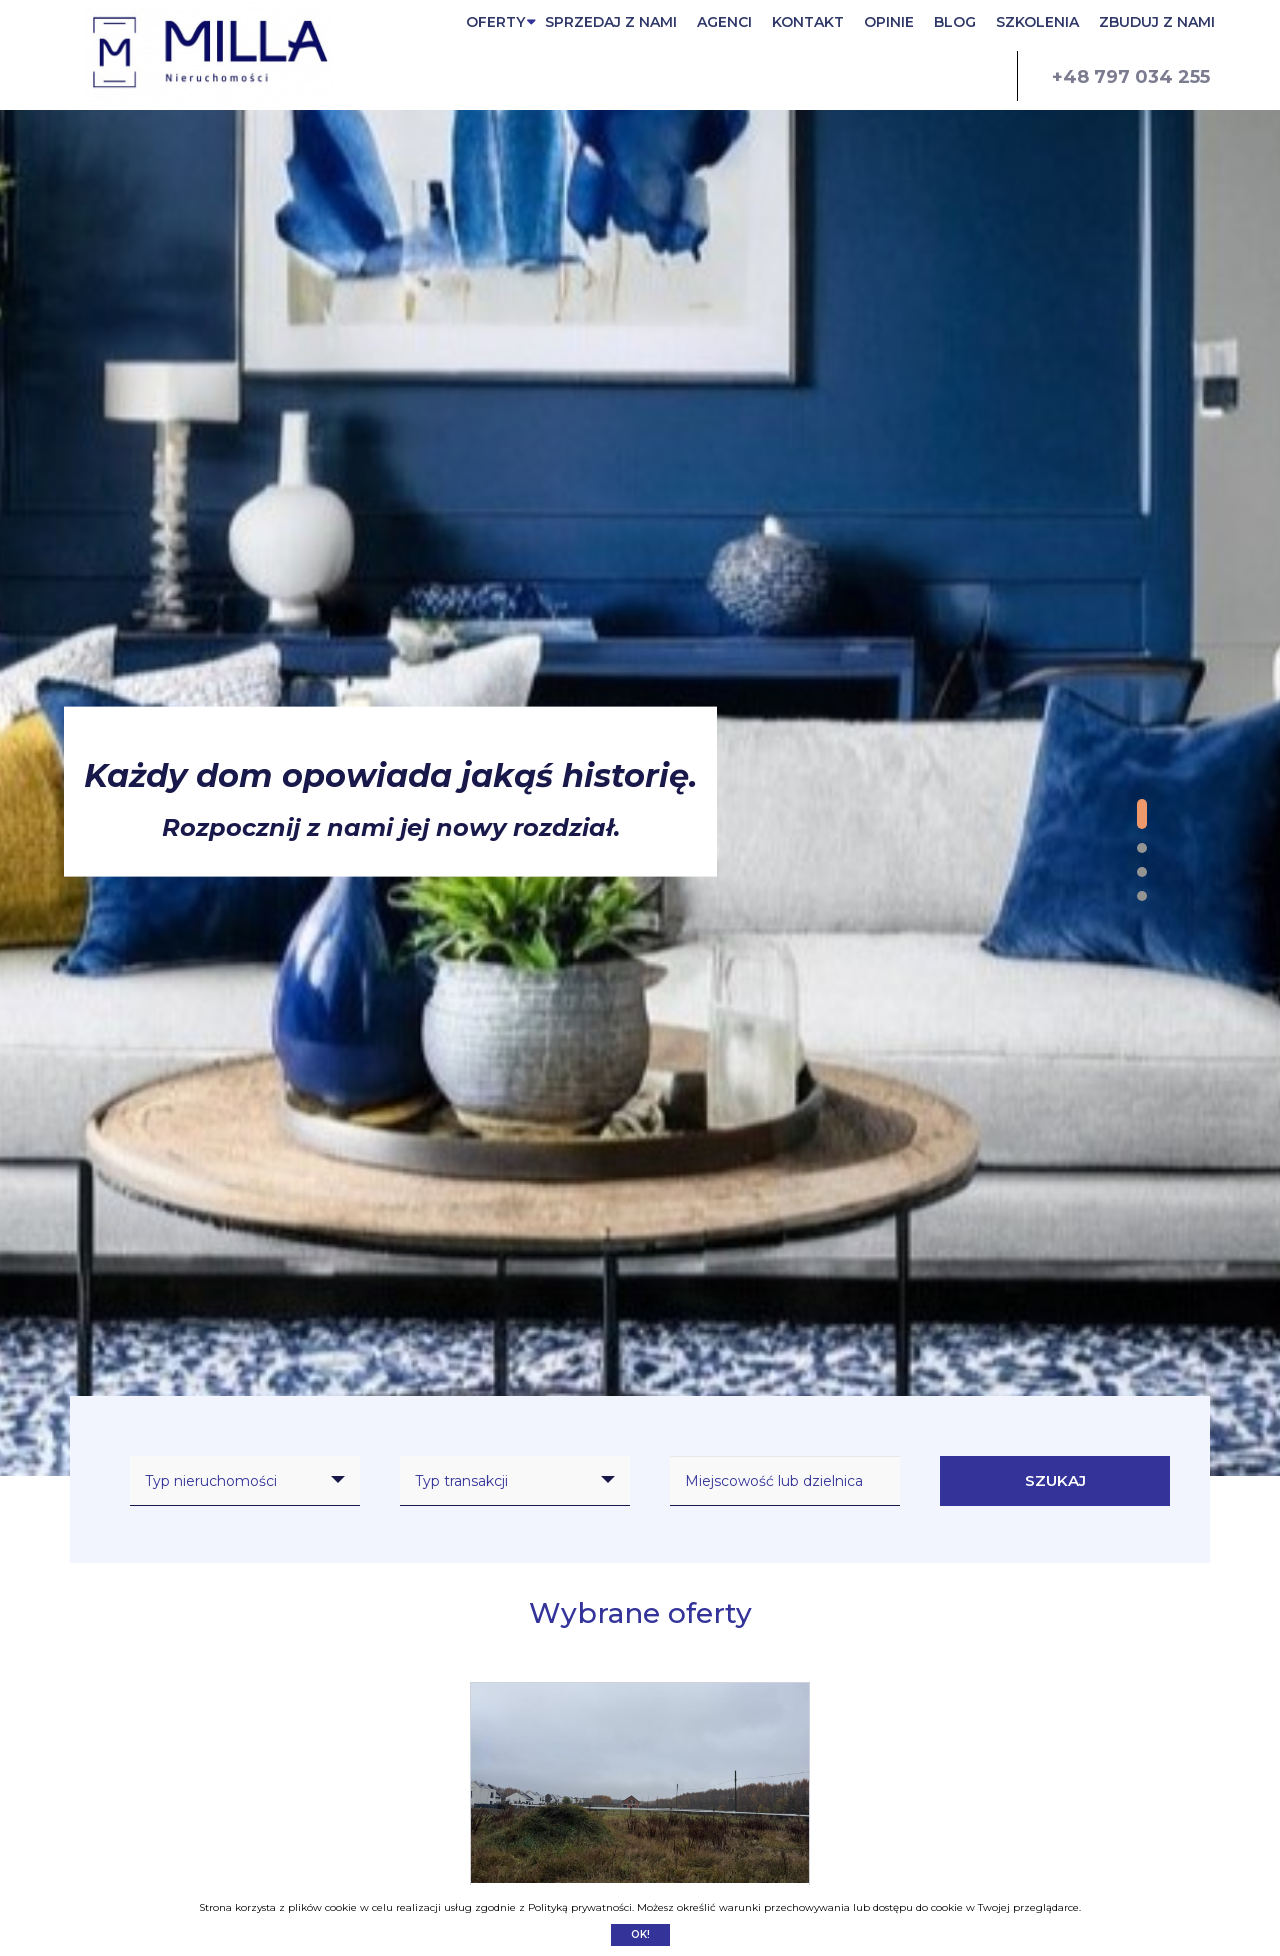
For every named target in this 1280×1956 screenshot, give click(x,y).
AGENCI (724, 22)
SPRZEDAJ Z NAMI (611, 22)
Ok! (640, 1934)
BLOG (955, 22)
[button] (1142, 814)
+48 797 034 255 (1131, 77)
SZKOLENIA (1037, 22)
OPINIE (889, 22)
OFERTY (495, 22)
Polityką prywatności (580, 1907)
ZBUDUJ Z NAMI (1157, 22)
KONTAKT (808, 22)
